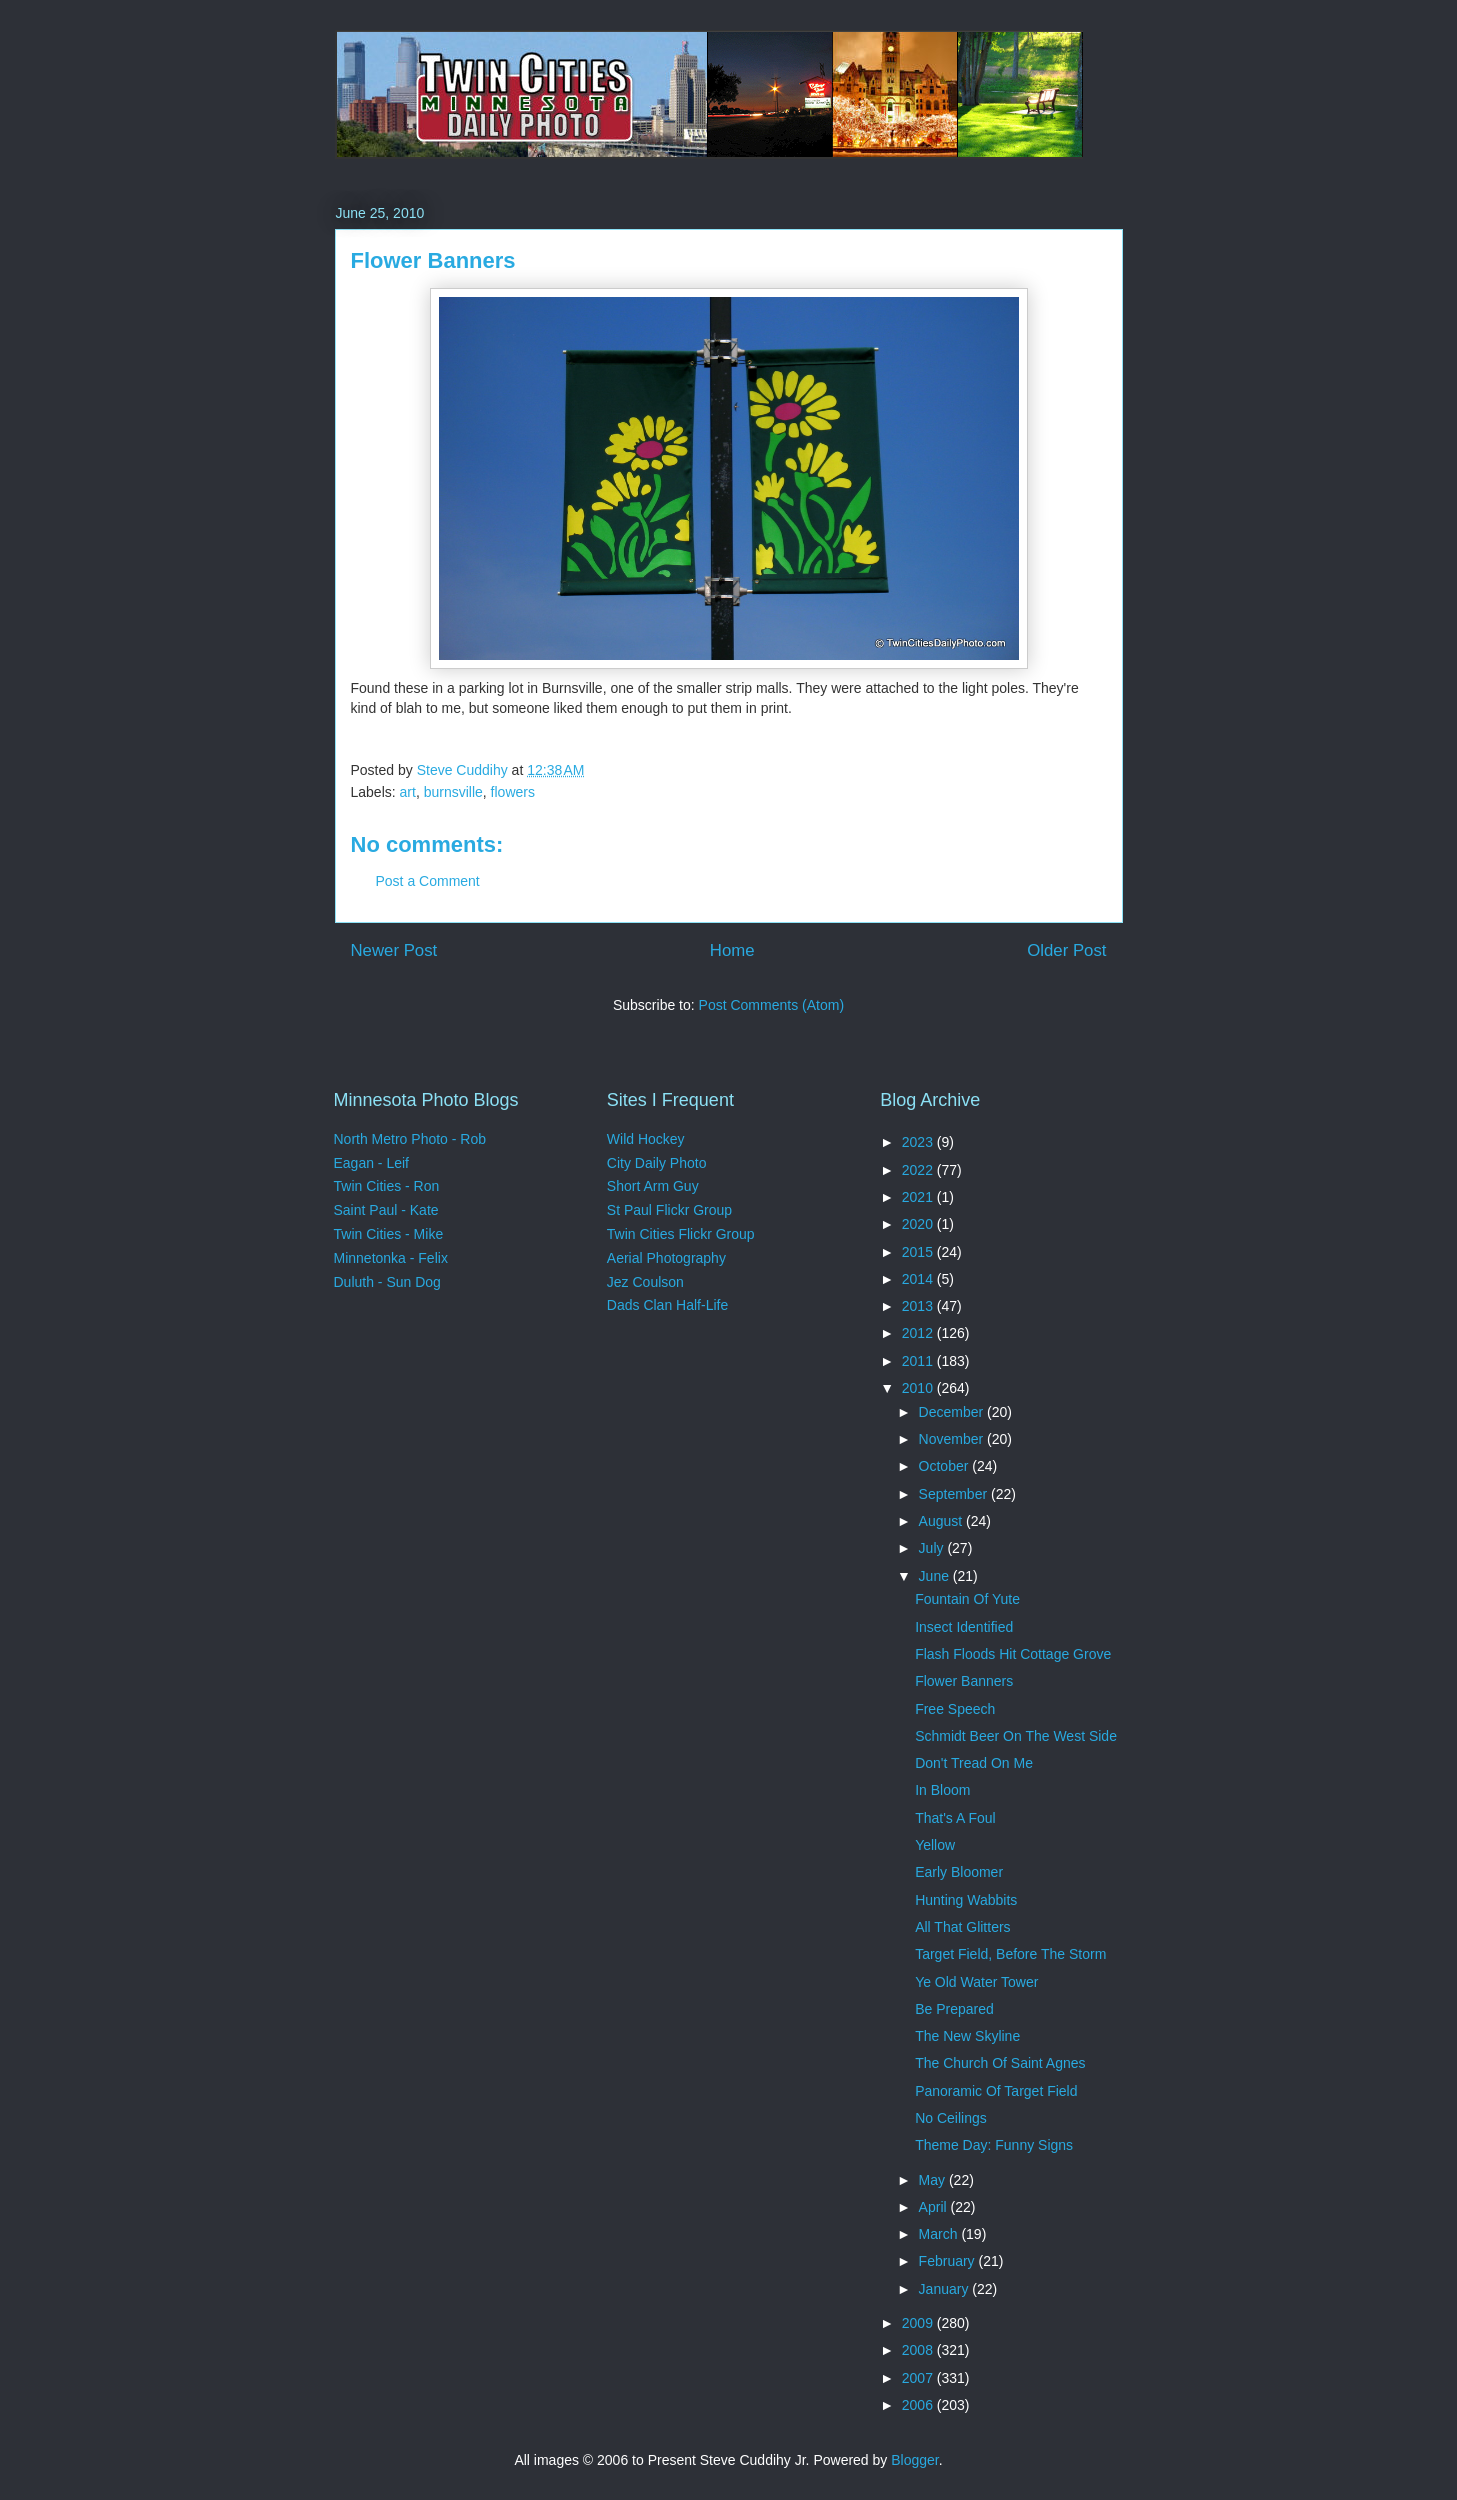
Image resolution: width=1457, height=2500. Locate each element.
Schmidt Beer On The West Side (1016, 1736)
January (946, 2289)
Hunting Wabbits (966, 1900)
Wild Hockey (646, 1139)
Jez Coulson (645, 1282)
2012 (919, 1333)
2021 (919, 1197)
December (953, 1412)
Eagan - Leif (372, 1163)
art (408, 792)
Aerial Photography (666, 1258)
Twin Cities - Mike (389, 1234)
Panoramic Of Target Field (996, 2091)
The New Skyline (967, 2036)
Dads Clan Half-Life (667, 1305)
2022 (919, 1170)
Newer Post (394, 950)
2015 (919, 1252)
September (955, 1494)
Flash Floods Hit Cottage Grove (1013, 1654)
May (934, 2180)
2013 (919, 1306)
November (953, 1439)
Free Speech (955, 1709)
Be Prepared (954, 2009)
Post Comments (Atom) (771, 1005)
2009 (919, 2323)
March (940, 2234)
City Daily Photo (657, 1163)
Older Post (1066, 950)
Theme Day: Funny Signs (994, 2145)
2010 (919, 1388)
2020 (919, 1224)
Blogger (914, 2460)
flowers (513, 792)
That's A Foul (955, 1818)
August (942, 1521)
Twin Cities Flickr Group (681, 1234)
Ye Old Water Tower (976, 1982)
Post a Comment (428, 881)
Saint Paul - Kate (386, 1210)
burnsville (453, 792)
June (936, 1576)
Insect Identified (964, 1627)
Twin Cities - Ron (387, 1186)
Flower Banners (964, 1681)
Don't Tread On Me (974, 1763)
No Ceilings (951, 2118)
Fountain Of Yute (967, 1599)
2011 (919, 1361)
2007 (919, 2378)
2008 (919, 2350)
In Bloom (942, 1790)
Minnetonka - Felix (391, 1258)
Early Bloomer (959, 1872)
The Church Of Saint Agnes (1000, 2063)
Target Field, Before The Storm (1010, 1954)
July (933, 1548)
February (949, 2261)
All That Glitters (962, 1927)
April (935, 2207)
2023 (919, 1142)
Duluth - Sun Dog (387, 1282)
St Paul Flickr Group (669, 1210)
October (946, 1466)
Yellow (935, 1845)
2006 (919, 2405)
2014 (919, 1279)
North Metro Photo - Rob (410, 1139)
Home (732, 950)
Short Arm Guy (653, 1186)
